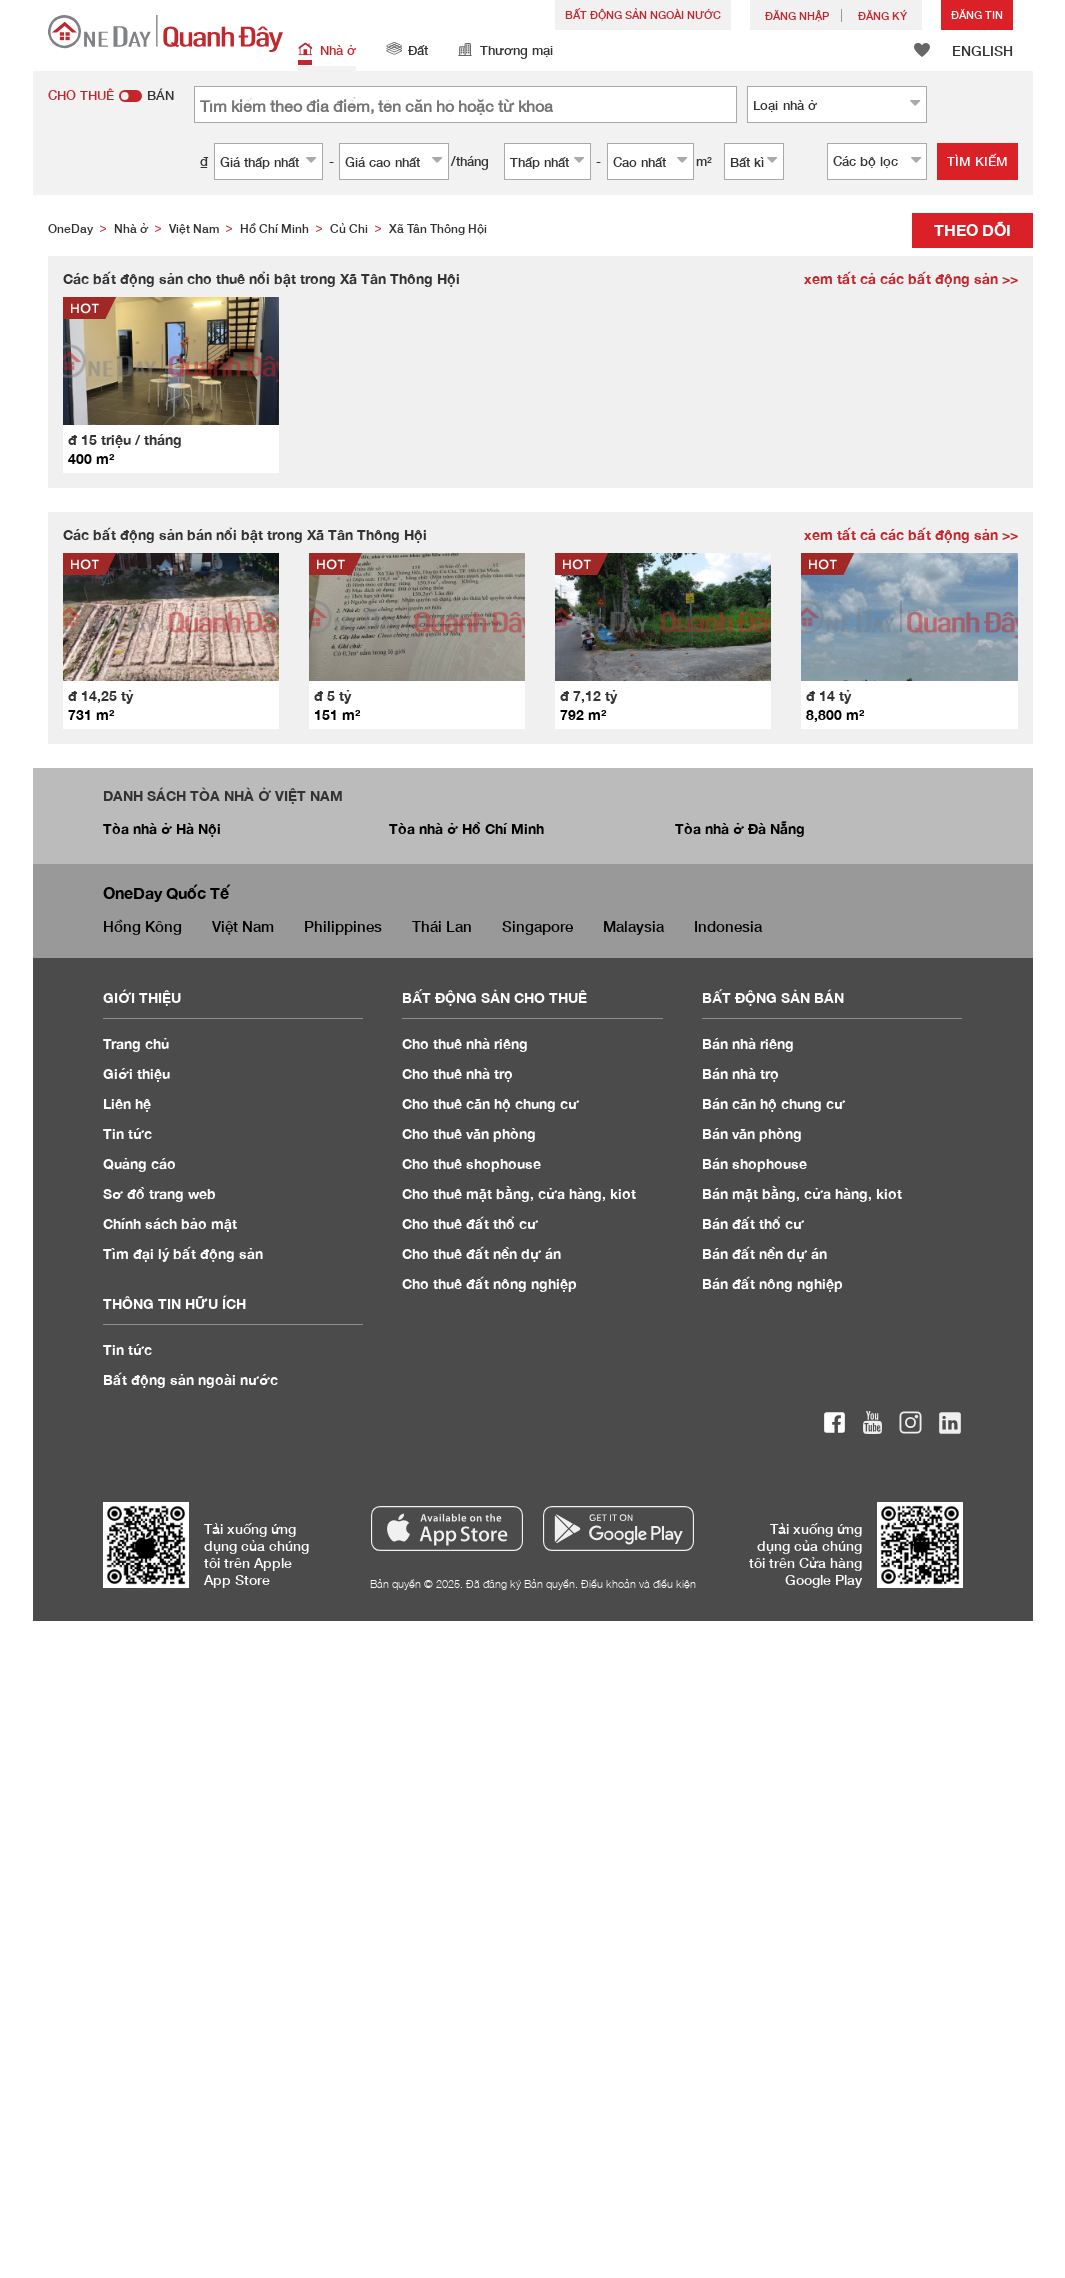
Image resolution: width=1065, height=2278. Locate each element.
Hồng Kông (142, 926)
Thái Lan (442, 926)
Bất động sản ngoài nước (643, 14)
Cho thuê (465, 1043)
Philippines (343, 926)
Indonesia (728, 926)
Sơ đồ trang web (159, 1193)
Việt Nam (243, 926)
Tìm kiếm (977, 161)
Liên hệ (127, 1103)
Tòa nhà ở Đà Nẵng (740, 828)
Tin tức (127, 1133)
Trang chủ (136, 1043)
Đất (407, 51)
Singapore (537, 926)
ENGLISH (982, 50)
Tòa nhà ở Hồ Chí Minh (466, 828)
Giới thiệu (136, 1073)
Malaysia (633, 926)
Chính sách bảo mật (170, 1223)
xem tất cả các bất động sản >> (911, 278)
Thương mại (505, 51)
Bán (748, 1043)
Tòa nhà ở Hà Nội (162, 828)
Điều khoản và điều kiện (638, 1583)
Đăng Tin (977, 14)
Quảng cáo (139, 1163)
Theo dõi (972, 229)
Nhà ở (327, 51)
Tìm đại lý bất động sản (183, 1253)
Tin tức (127, 1349)
